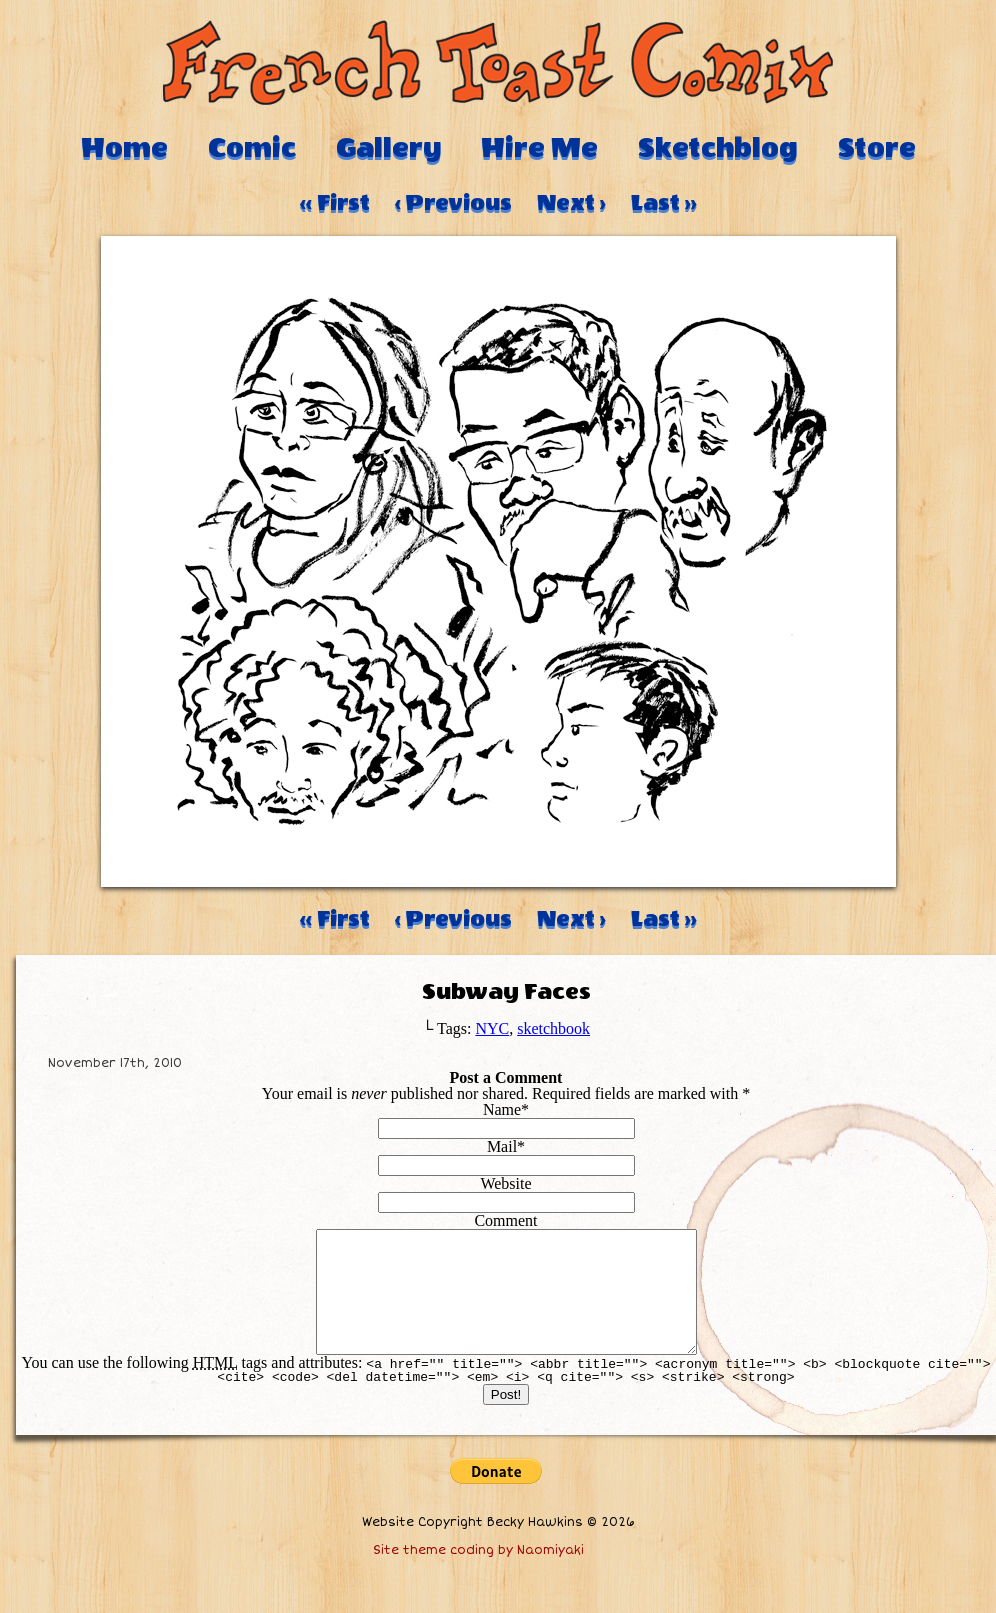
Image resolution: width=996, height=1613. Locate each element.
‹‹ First (335, 203)
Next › (571, 203)
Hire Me (539, 148)
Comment (505, 1220)
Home (124, 148)
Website (505, 1183)
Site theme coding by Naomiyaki (478, 1574)
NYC (492, 1028)
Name (502, 1109)
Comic (252, 148)
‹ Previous (453, 203)
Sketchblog (718, 148)
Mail (502, 1146)
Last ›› (664, 203)
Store (877, 148)
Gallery (388, 148)
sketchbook (553, 1028)
